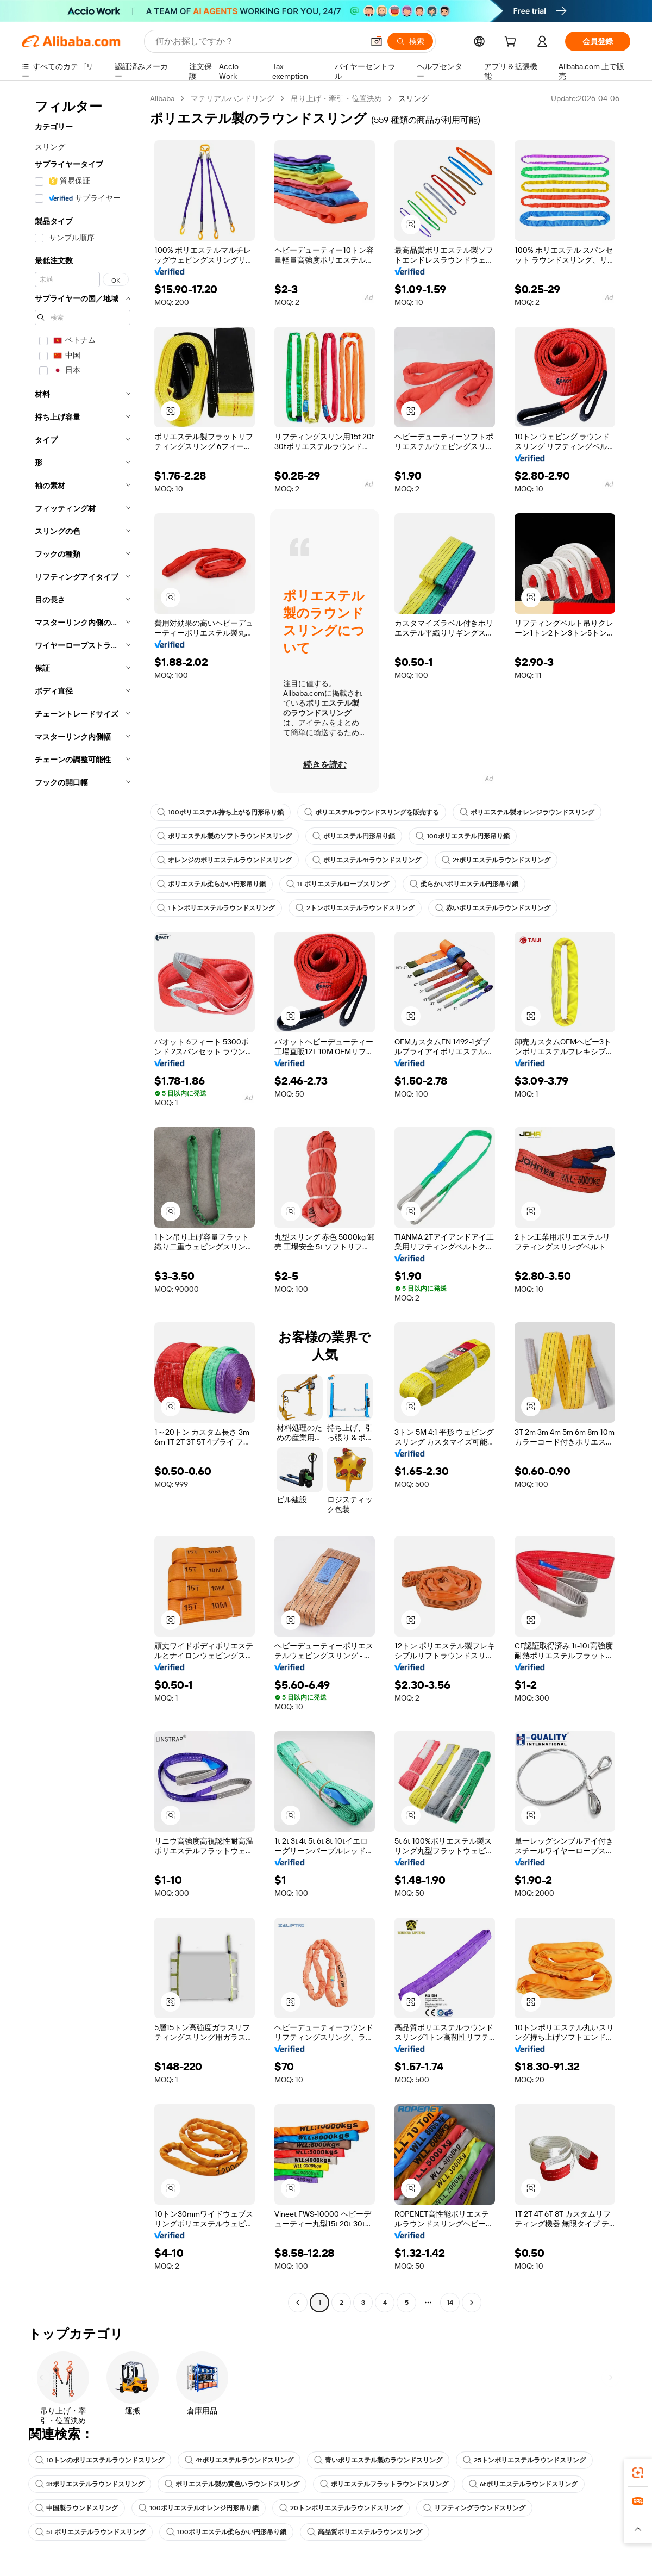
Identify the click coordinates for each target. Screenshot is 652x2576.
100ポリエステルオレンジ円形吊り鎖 (199, 2508)
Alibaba (162, 98)
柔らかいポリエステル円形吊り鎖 (464, 884)
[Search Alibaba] (258, 41)
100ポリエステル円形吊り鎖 (463, 836)
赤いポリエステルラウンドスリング (492, 908)
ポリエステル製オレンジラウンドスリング (527, 812)
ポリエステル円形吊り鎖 (353, 836)
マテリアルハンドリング (232, 98)
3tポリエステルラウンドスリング (89, 2484)
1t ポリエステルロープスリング (337, 884)
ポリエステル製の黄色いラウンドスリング (232, 2484)
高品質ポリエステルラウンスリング (364, 2532)
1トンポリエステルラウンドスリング (216, 908)
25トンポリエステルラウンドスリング (524, 2460)
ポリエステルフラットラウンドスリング (384, 2484)
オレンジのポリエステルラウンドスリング (224, 860)
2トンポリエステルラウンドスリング (355, 908)
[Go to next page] (471, 2302)
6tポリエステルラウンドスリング (523, 2484)
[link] (638, 2473)
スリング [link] (413, 98)
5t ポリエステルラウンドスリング (90, 2532)
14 (450, 2302)
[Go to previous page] (298, 2302)
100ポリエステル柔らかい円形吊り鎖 (226, 2532)
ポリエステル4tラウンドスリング (366, 860)
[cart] (512, 43)
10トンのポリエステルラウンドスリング (99, 2460)
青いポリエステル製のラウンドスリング (378, 2460)
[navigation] (82, 1202)
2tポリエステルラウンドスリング (496, 860)
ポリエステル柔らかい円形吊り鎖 (211, 884)
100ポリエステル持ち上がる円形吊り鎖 (220, 812)
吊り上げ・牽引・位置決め (336, 98)
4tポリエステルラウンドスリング (239, 2460)
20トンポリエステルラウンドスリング (341, 2508)
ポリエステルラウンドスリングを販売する (371, 812)
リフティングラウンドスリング (474, 2508)
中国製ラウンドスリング (76, 2508)
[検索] (410, 41)
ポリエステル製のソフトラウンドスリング (224, 836)
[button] (376, 41)
